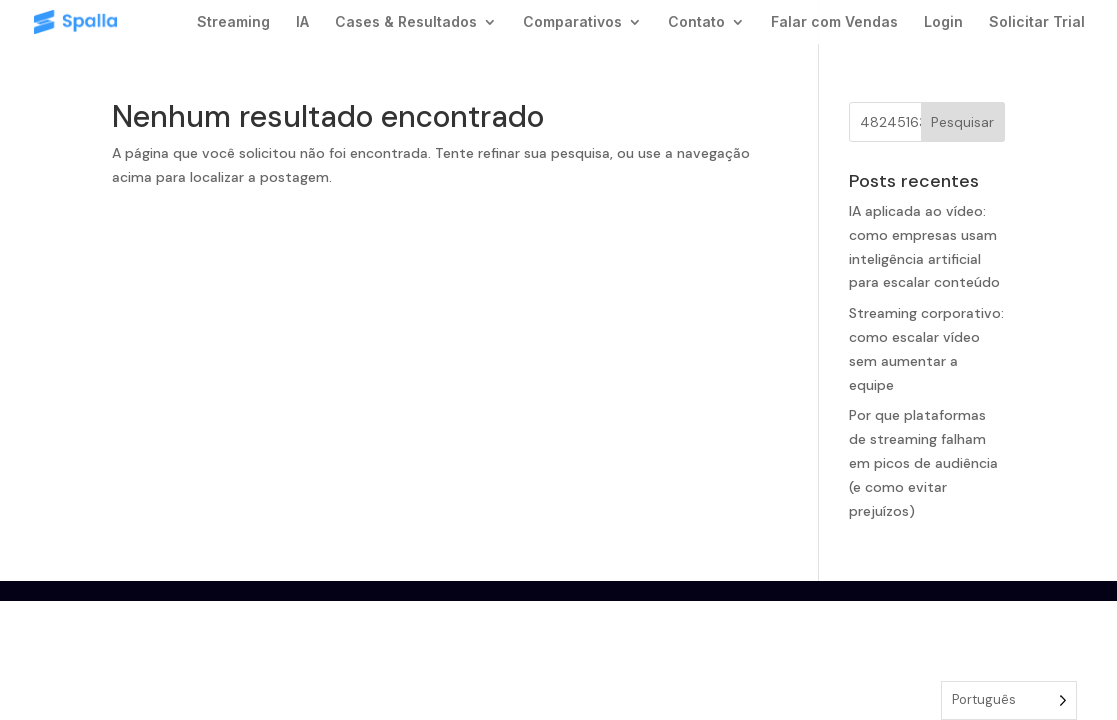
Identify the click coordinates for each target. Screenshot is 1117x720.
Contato (696, 22)
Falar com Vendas (834, 22)
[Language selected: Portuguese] (1009, 700)
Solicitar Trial (1037, 22)
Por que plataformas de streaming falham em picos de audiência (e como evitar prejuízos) (923, 462)
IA (302, 22)
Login (943, 22)
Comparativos (572, 22)
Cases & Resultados (406, 22)
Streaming (233, 22)
